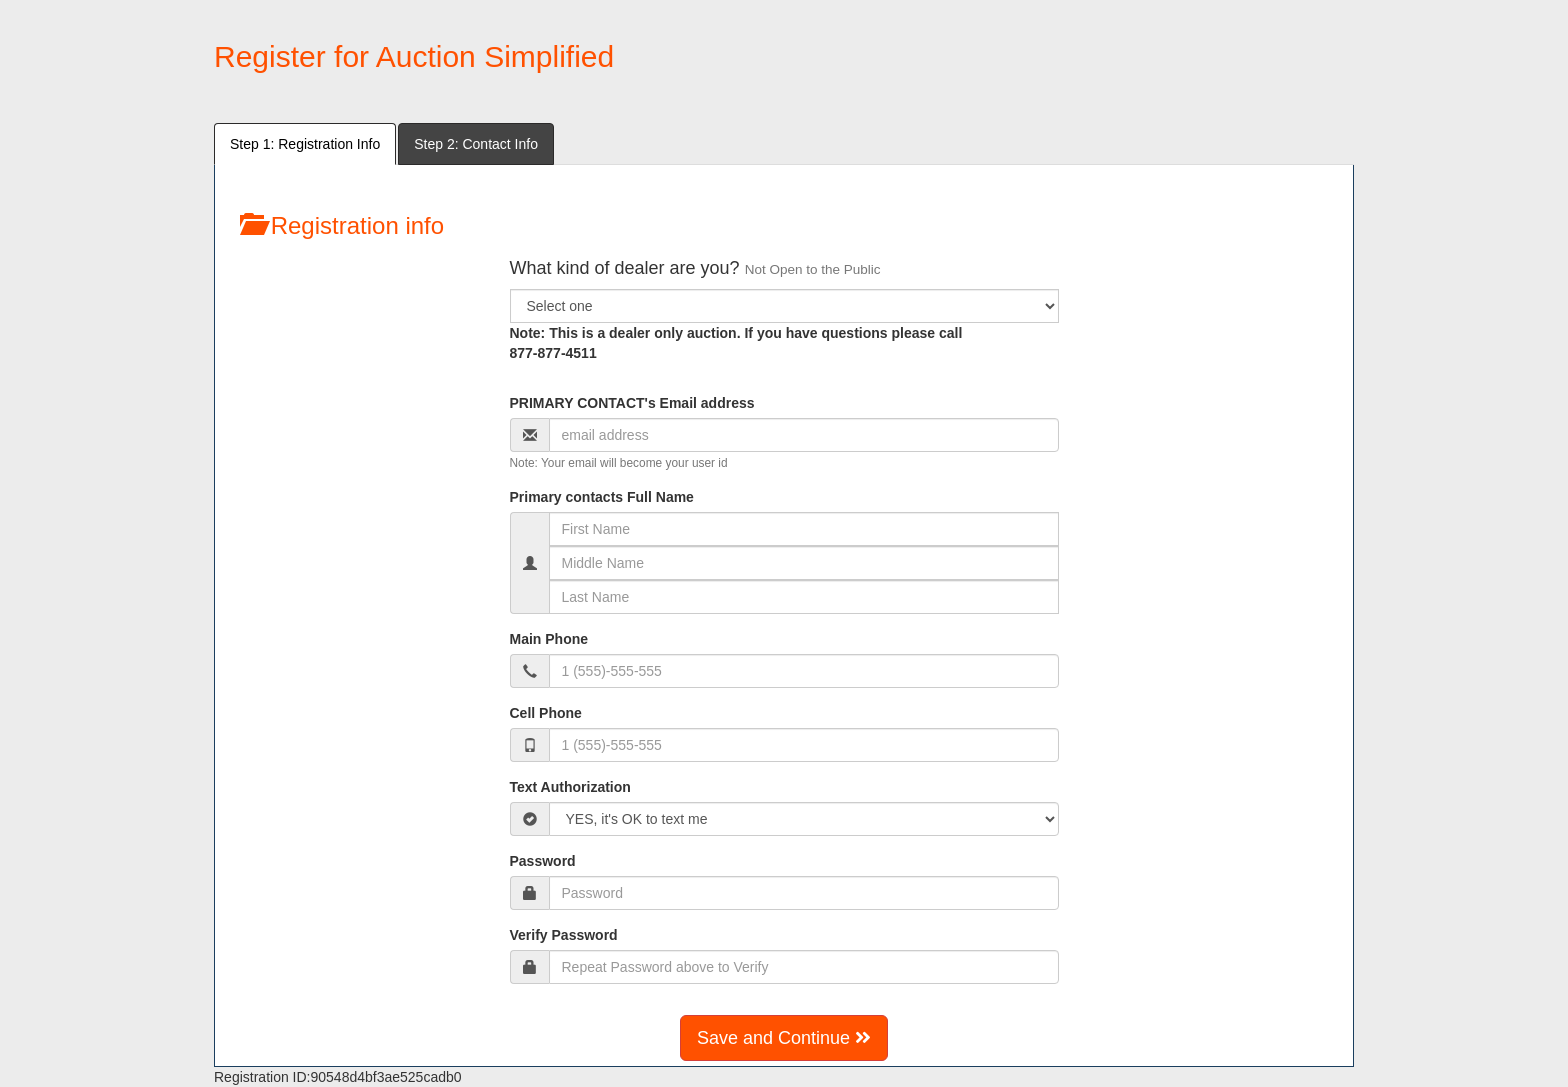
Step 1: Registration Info (305, 144)
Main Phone (549, 639)
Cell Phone (546, 713)
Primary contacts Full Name (602, 497)
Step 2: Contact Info (476, 144)
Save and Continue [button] (784, 1038)
